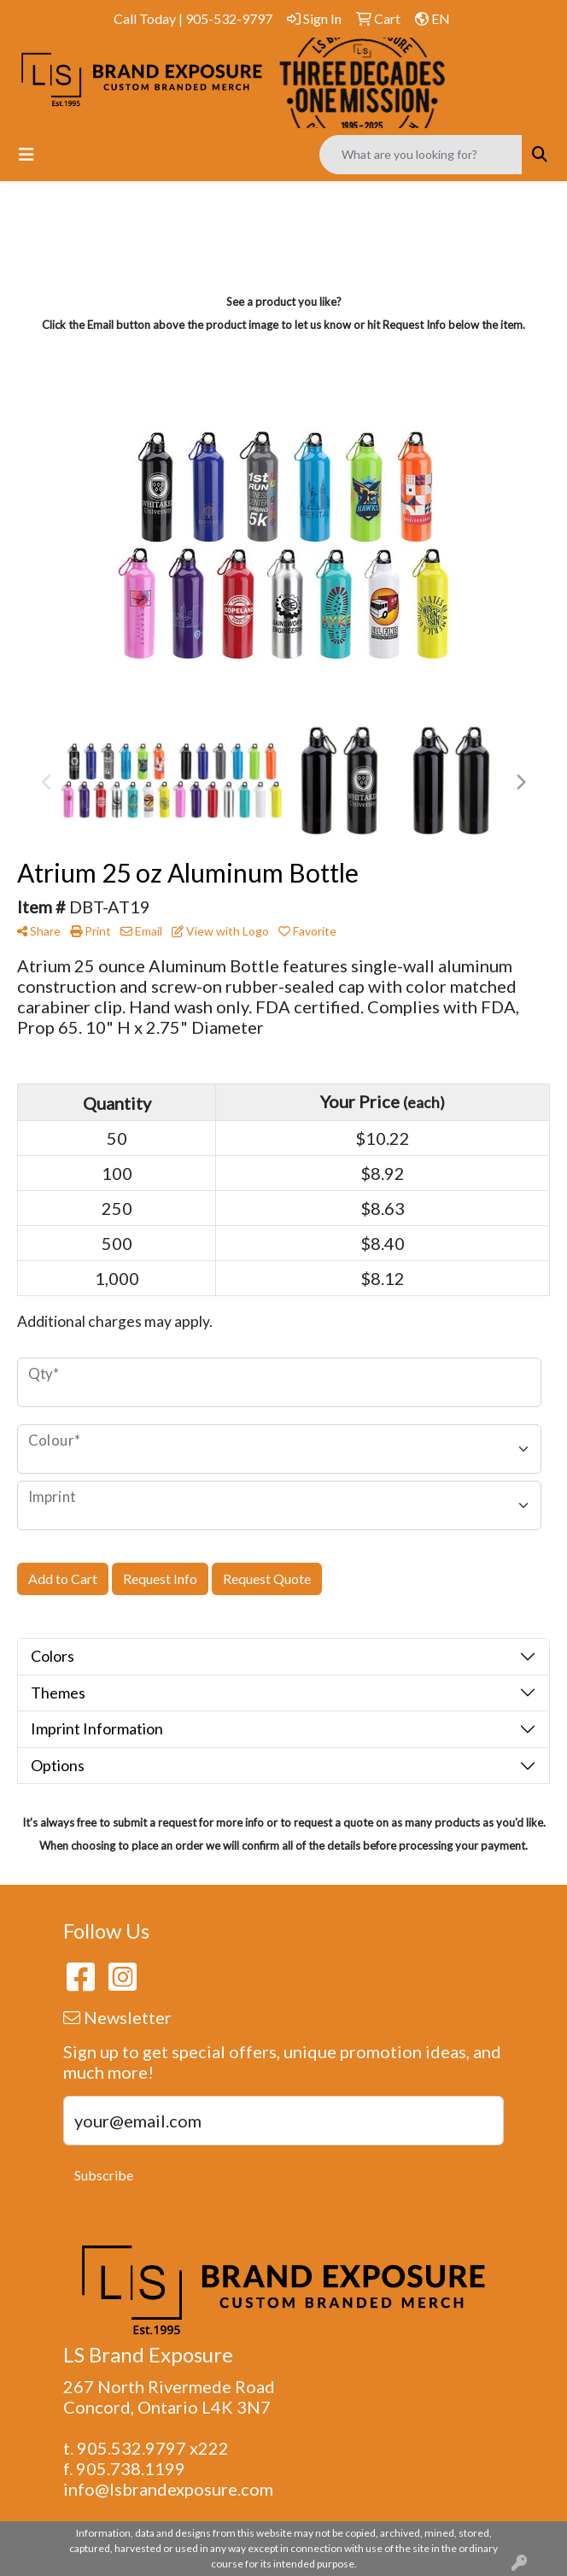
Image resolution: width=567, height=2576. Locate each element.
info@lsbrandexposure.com (168, 2489)
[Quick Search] (421, 154)
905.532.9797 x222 (153, 2448)
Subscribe (103, 2175)
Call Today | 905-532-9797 (193, 18)
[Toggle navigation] (26, 154)
